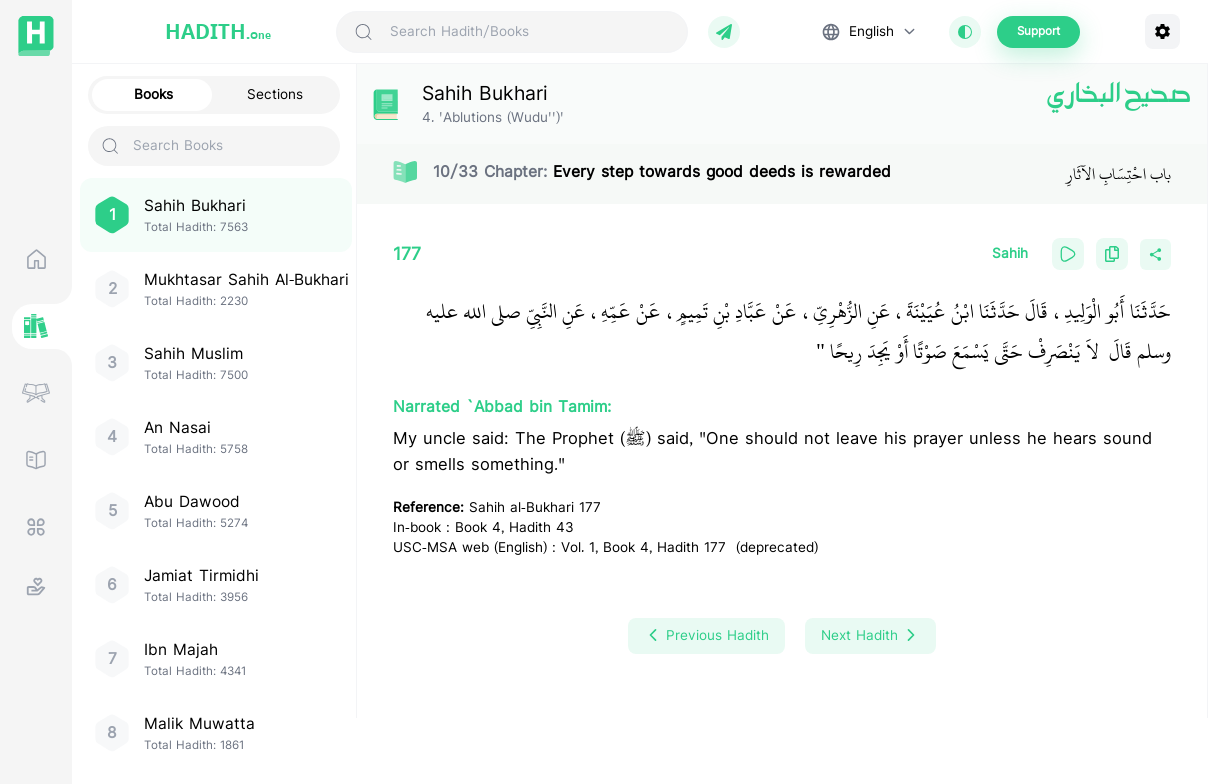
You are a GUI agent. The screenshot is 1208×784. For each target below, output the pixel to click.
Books (153, 95)
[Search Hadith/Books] (530, 32)
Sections (275, 95)
